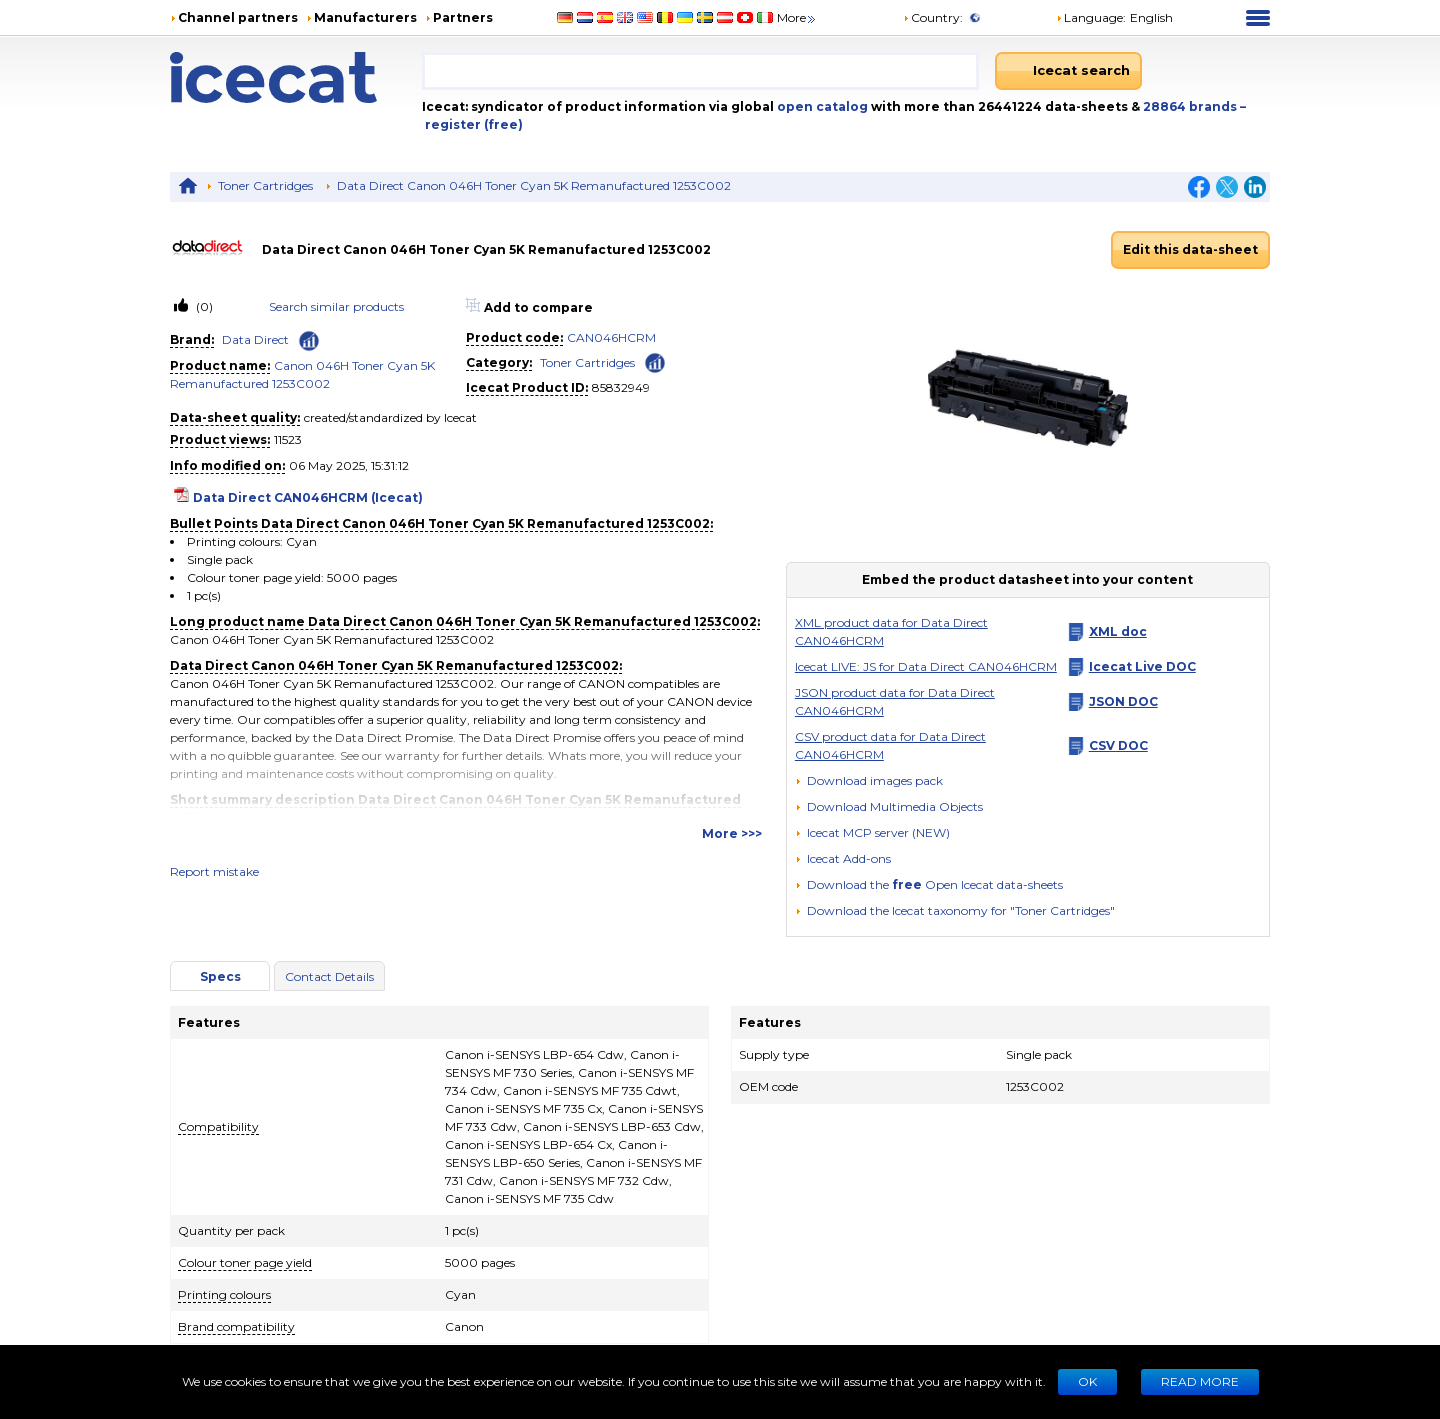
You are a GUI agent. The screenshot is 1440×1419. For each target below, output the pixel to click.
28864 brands (1191, 106)
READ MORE (1200, 1381)
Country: (933, 17)
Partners (463, 17)
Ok (1087, 1381)
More (797, 17)
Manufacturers (365, 17)
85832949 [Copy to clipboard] (621, 387)
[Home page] (296, 77)
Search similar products (336, 306)
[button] (889, 806)
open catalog (821, 106)
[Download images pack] (869, 781)
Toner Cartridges (265, 185)
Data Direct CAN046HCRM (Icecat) (308, 497)
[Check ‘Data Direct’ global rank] (309, 341)
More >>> (732, 833)
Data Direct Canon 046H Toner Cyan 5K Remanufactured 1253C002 (534, 185)
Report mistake (214, 871)
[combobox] (700, 71)
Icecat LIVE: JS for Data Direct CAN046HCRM (926, 666)
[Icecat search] (1068, 71)
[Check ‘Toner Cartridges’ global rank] (655, 361)
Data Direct (255, 339)
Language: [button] (1091, 17)
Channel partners (238, 17)
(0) (203, 306)
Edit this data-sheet (1190, 249)
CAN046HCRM (611, 337)
